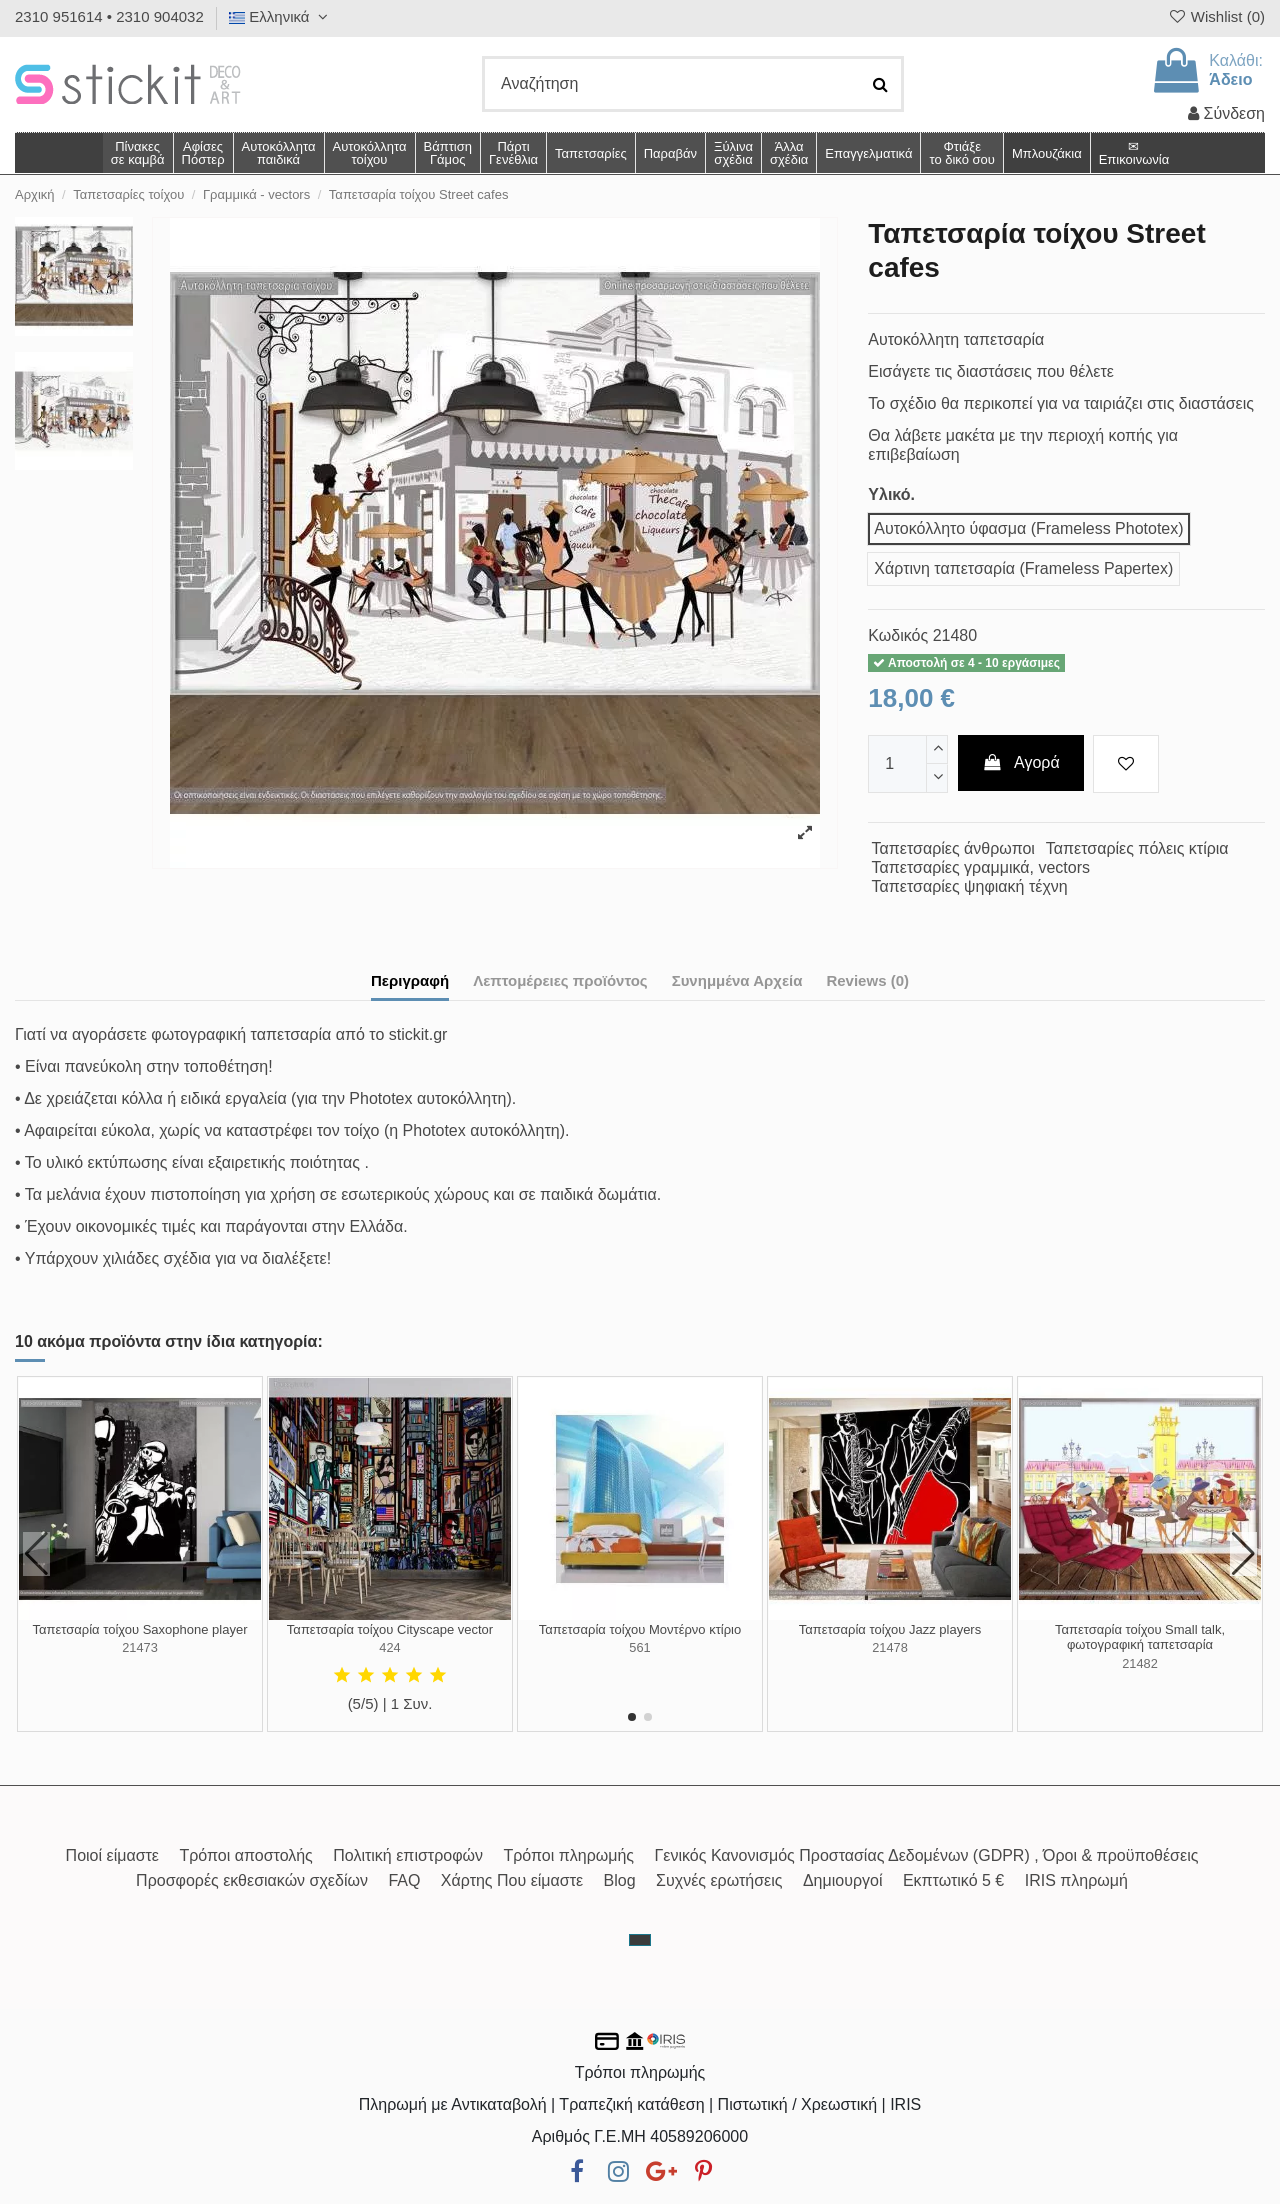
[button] (788, 153)
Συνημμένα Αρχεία (737, 980)
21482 (1140, 1663)
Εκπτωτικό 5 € (953, 1880)
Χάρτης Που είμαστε (512, 1880)
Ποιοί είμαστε (112, 1855)
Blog (620, 1880)
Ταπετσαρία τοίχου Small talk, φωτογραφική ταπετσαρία (1140, 1637)
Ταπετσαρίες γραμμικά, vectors (981, 867)
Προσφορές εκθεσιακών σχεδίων (252, 1880)
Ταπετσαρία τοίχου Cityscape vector (390, 1629)
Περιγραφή (410, 980)
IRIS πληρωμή (1076, 1880)
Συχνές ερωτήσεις (719, 1880)
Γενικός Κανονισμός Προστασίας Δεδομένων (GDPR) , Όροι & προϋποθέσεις (927, 1855)
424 (389, 1647)
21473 (140, 1647)
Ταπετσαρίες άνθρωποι (953, 848)
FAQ (404, 1880)
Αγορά (1021, 762)
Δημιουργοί (843, 1880)
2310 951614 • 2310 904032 (109, 16)
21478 (890, 1647)
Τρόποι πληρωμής (568, 1855)
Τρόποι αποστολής (245, 1855)
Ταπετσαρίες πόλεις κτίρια (1137, 848)
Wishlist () (1216, 16)
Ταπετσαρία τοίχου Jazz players (890, 1629)
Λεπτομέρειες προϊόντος (560, 980)
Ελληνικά (281, 16)
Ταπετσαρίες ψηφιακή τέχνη (970, 886)
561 (639, 1647)
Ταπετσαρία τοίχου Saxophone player (140, 1629)
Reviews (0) (867, 980)
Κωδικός (898, 635)
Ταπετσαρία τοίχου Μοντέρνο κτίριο (640, 1629)
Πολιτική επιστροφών (408, 1855)
